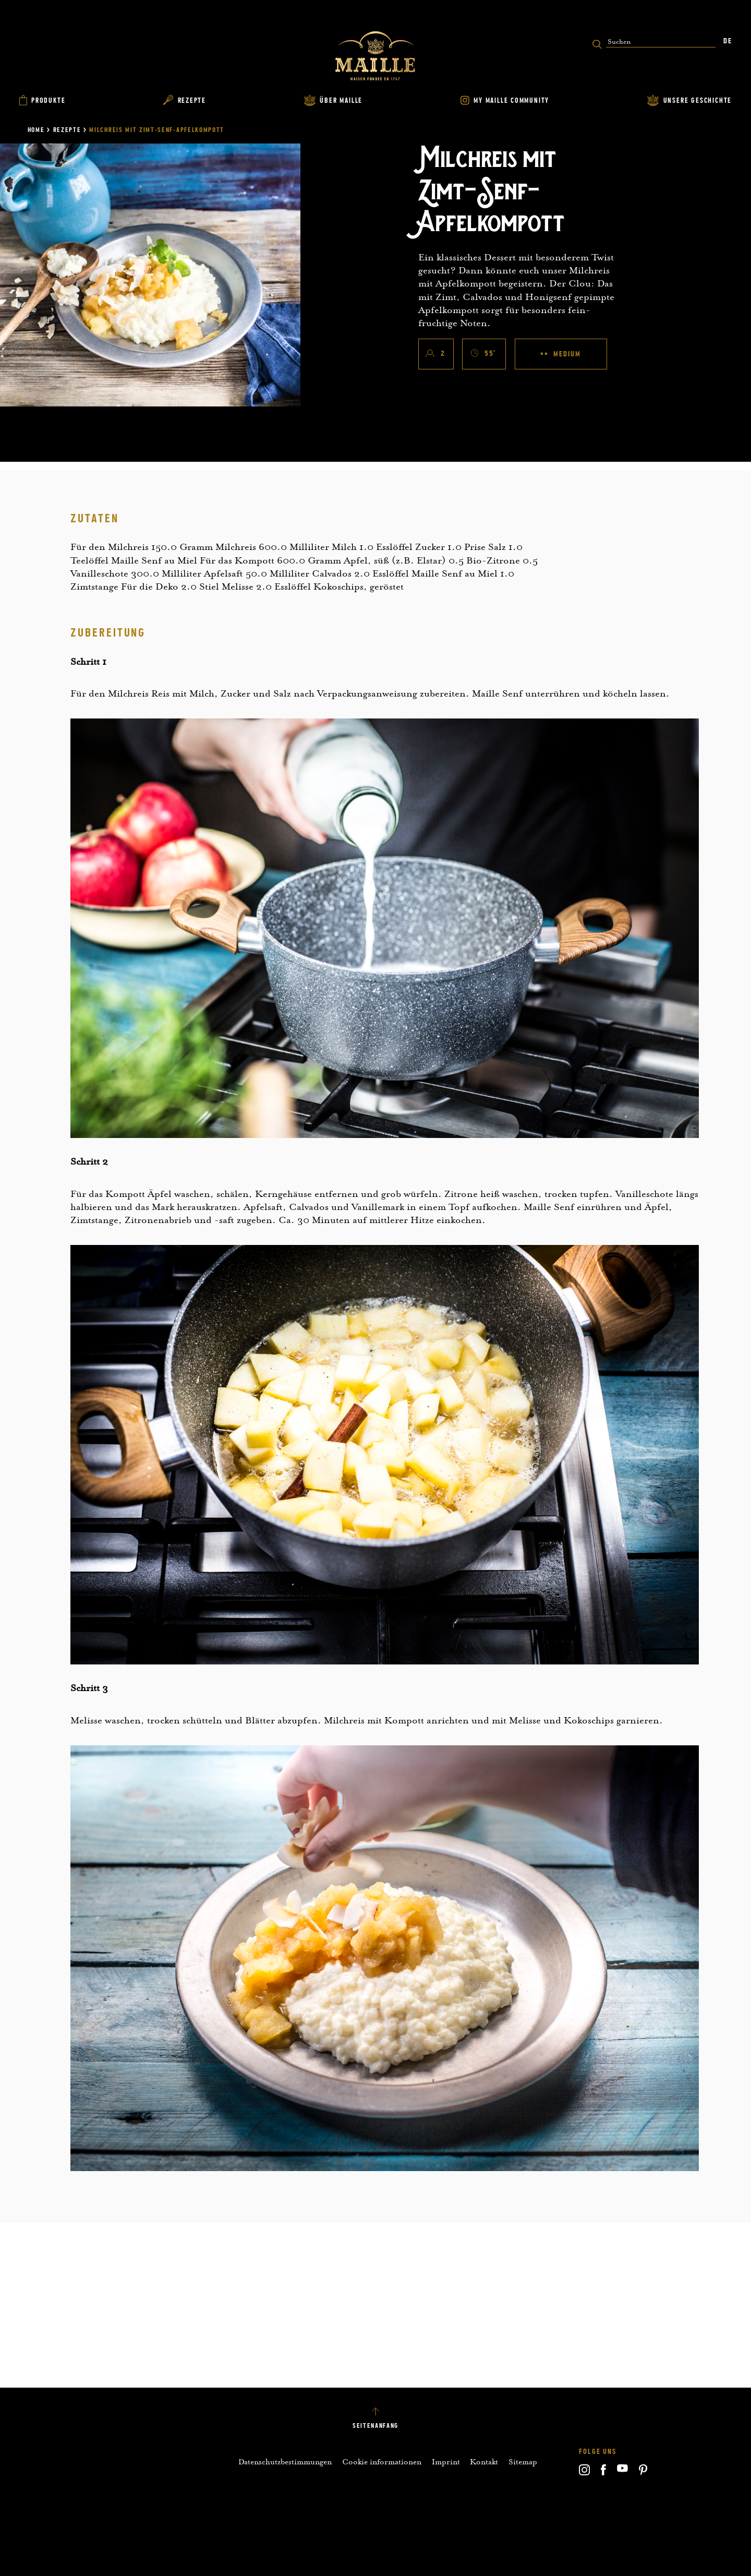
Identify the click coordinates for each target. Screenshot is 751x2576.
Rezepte (67, 130)
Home (36, 130)
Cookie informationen (381, 2462)
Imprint (446, 2462)
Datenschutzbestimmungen (285, 2462)
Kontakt (484, 2462)
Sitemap (522, 2462)
